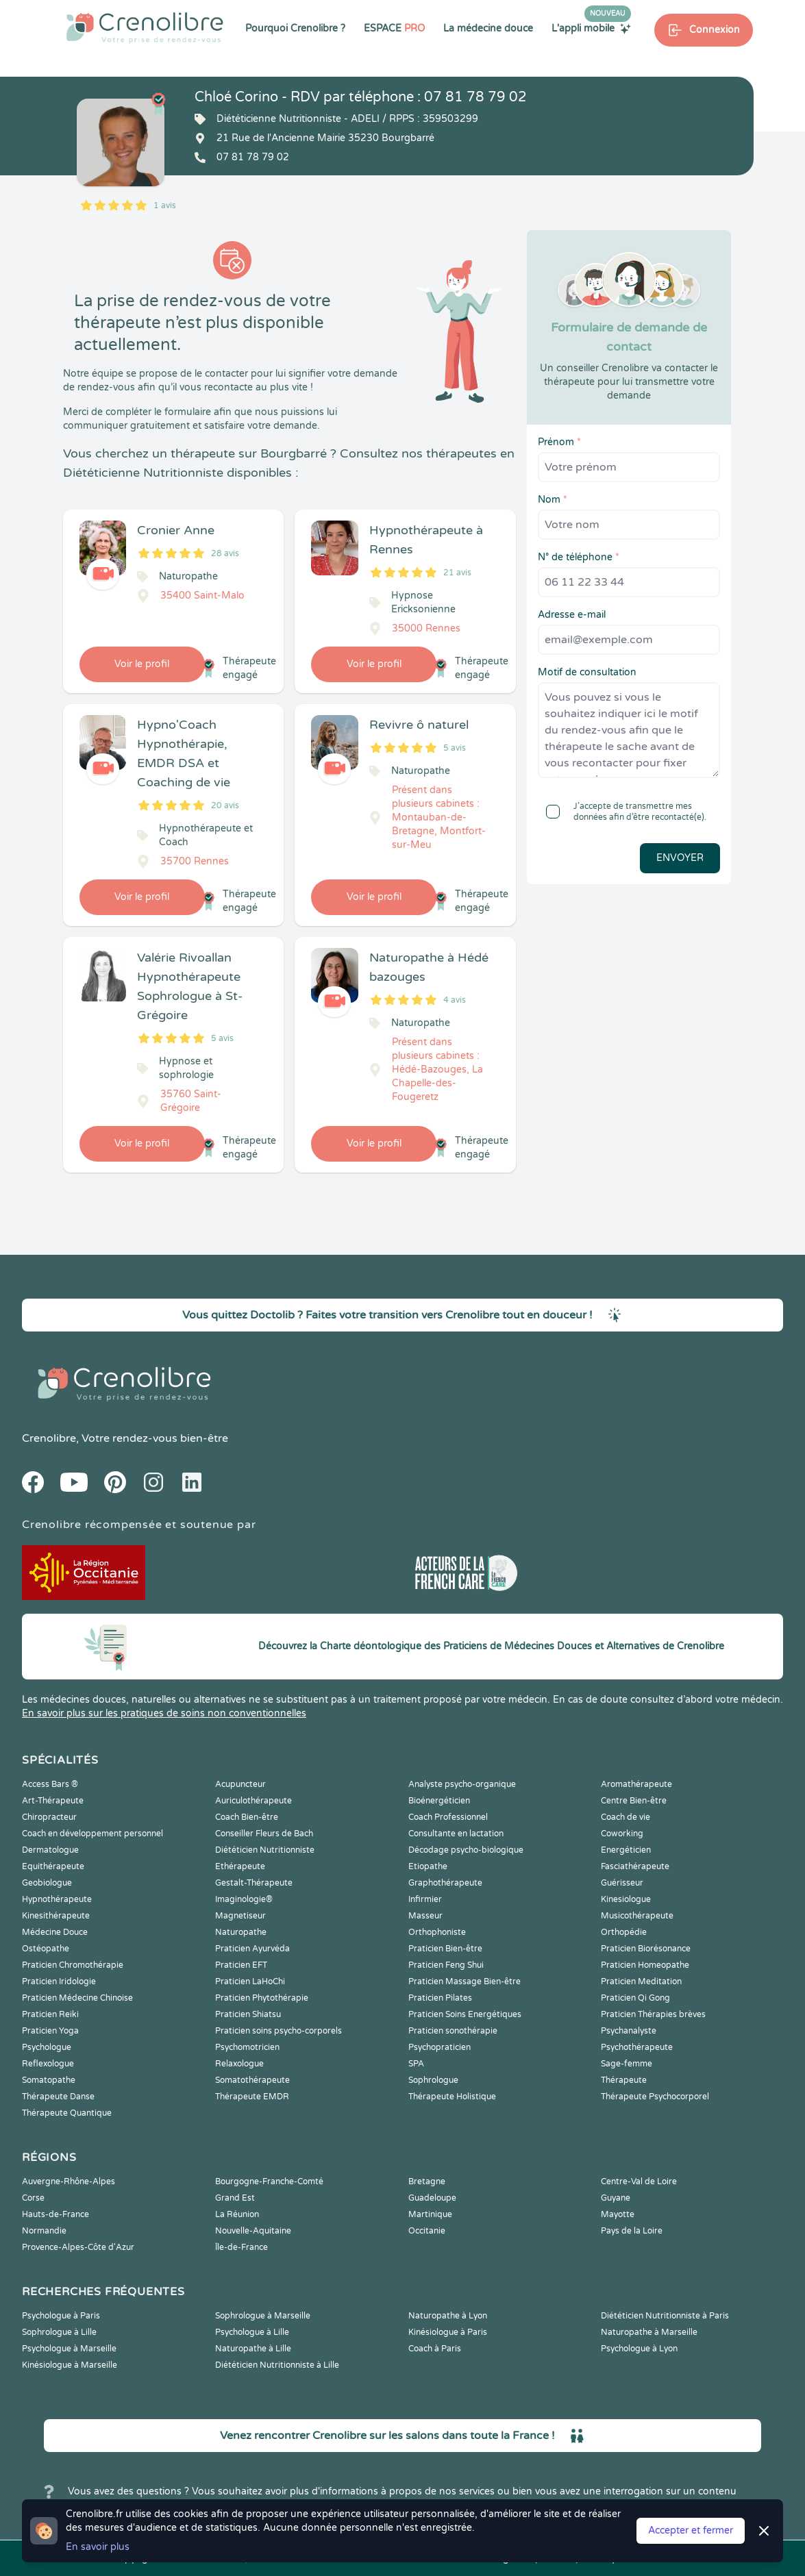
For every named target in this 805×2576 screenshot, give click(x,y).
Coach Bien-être (246, 1817)
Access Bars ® (50, 1784)
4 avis (454, 1000)
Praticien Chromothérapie (72, 1965)
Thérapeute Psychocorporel (655, 2096)
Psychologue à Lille (252, 2332)
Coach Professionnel (448, 1817)
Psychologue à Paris (61, 2316)
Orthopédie (624, 1932)
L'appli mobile (591, 28)
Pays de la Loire (631, 2231)
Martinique (430, 2214)
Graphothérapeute (445, 1883)
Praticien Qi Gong (635, 1998)
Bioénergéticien (439, 1800)
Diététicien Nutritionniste (264, 1850)
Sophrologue (433, 2080)
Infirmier (425, 1899)
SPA (416, 2063)
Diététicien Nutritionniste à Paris (665, 2316)
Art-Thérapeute (53, 1800)
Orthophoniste (437, 1932)
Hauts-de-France (55, 2214)
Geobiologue (47, 1883)
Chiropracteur (49, 1817)
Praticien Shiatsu (248, 2014)
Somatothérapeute (252, 2080)
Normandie (44, 2231)
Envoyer (680, 858)
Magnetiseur (240, 1916)
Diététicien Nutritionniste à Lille (277, 2365)
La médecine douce (488, 28)
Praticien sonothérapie (452, 2031)
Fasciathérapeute (635, 1866)
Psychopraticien (439, 2047)
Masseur (425, 1916)
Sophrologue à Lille (59, 2332)
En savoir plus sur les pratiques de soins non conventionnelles (164, 1713)
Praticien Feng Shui (446, 1965)
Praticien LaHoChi (250, 1981)
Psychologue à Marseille (69, 2348)
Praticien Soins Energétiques (464, 2014)
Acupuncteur (240, 1784)
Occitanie (426, 2231)
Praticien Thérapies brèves (653, 2014)
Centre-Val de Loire (639, 2181)
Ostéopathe (45, 1948)
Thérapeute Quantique (67, 2113)
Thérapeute (624, 2080)
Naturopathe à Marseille (649, 2332)
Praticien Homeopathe (645, 1965)
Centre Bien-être (634, 1800)
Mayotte (617, 2214)
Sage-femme (626, 2063)
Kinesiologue (626, 1899)
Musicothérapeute (637, 1916)
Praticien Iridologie (59, 1981)
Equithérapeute (53, 1866)
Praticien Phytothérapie (261, 1998)
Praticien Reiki (50, 2014)
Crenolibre (49, 1438)
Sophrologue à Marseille (262, 2316)
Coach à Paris (434, 2348)
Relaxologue (239, 2063)
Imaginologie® (244, 1899)
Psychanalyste (628, 2031)
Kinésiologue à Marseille (69, 2365)
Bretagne (426, 2181)
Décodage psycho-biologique (465, 1850)
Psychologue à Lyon (639, 2348)
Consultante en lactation (456, 1833)
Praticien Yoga (50, 2031)
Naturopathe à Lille (253, 2348)
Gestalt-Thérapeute (254, 1883)
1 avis (164, 205)
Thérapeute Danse (58, 2096)
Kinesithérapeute (56, 1916)
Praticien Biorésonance (646, 1948)
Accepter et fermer (690, 2530)
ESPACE (394, 28)
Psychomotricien (247, 2047)
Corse (33, 2198)
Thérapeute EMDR (252, 2096)
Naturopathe (241, 1932)
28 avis (225, 553)
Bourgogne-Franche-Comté (269, 2181)
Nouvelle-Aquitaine (253, 2231)
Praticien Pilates (440, 1998)
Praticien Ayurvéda (252, 1948)
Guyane (615, 2198)
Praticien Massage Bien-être (464, 1981)
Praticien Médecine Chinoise (77, 1998)
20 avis (225, 805)
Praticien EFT (241, 1965)
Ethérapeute (240, 1866)
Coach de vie (625, 1817)
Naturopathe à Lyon (447, 2316)
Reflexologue (48, 2063)
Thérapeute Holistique (452, 2096)
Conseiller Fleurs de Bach (264, 1833)
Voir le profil (141, 664)
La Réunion (237, 2214)
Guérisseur (622, 1883)
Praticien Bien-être (445, 1948)
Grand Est (235, 2198)
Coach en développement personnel (92, 1833)
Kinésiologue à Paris (447, 2332)
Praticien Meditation (641, 1981)
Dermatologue (50, 1850)
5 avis (454, 748)
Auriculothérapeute (253, 1800)
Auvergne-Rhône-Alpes (68, 2181)
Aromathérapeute (636, 1784)
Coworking (622, 1833)
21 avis (457, 572)
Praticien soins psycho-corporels (278, 2031)
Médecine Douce (55, 1932)
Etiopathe (427, 1866)
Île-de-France (241, 2247)
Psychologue (46, 2047)
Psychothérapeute (637, 2047)
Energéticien (626, 1850)
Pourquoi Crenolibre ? (295, 28)
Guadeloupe (432, 2198)
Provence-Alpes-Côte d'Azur (78, 2247)
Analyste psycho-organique (462, 1784)
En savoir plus (97, 2547)
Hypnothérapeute (57, 1899)
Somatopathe (48, 2080)
